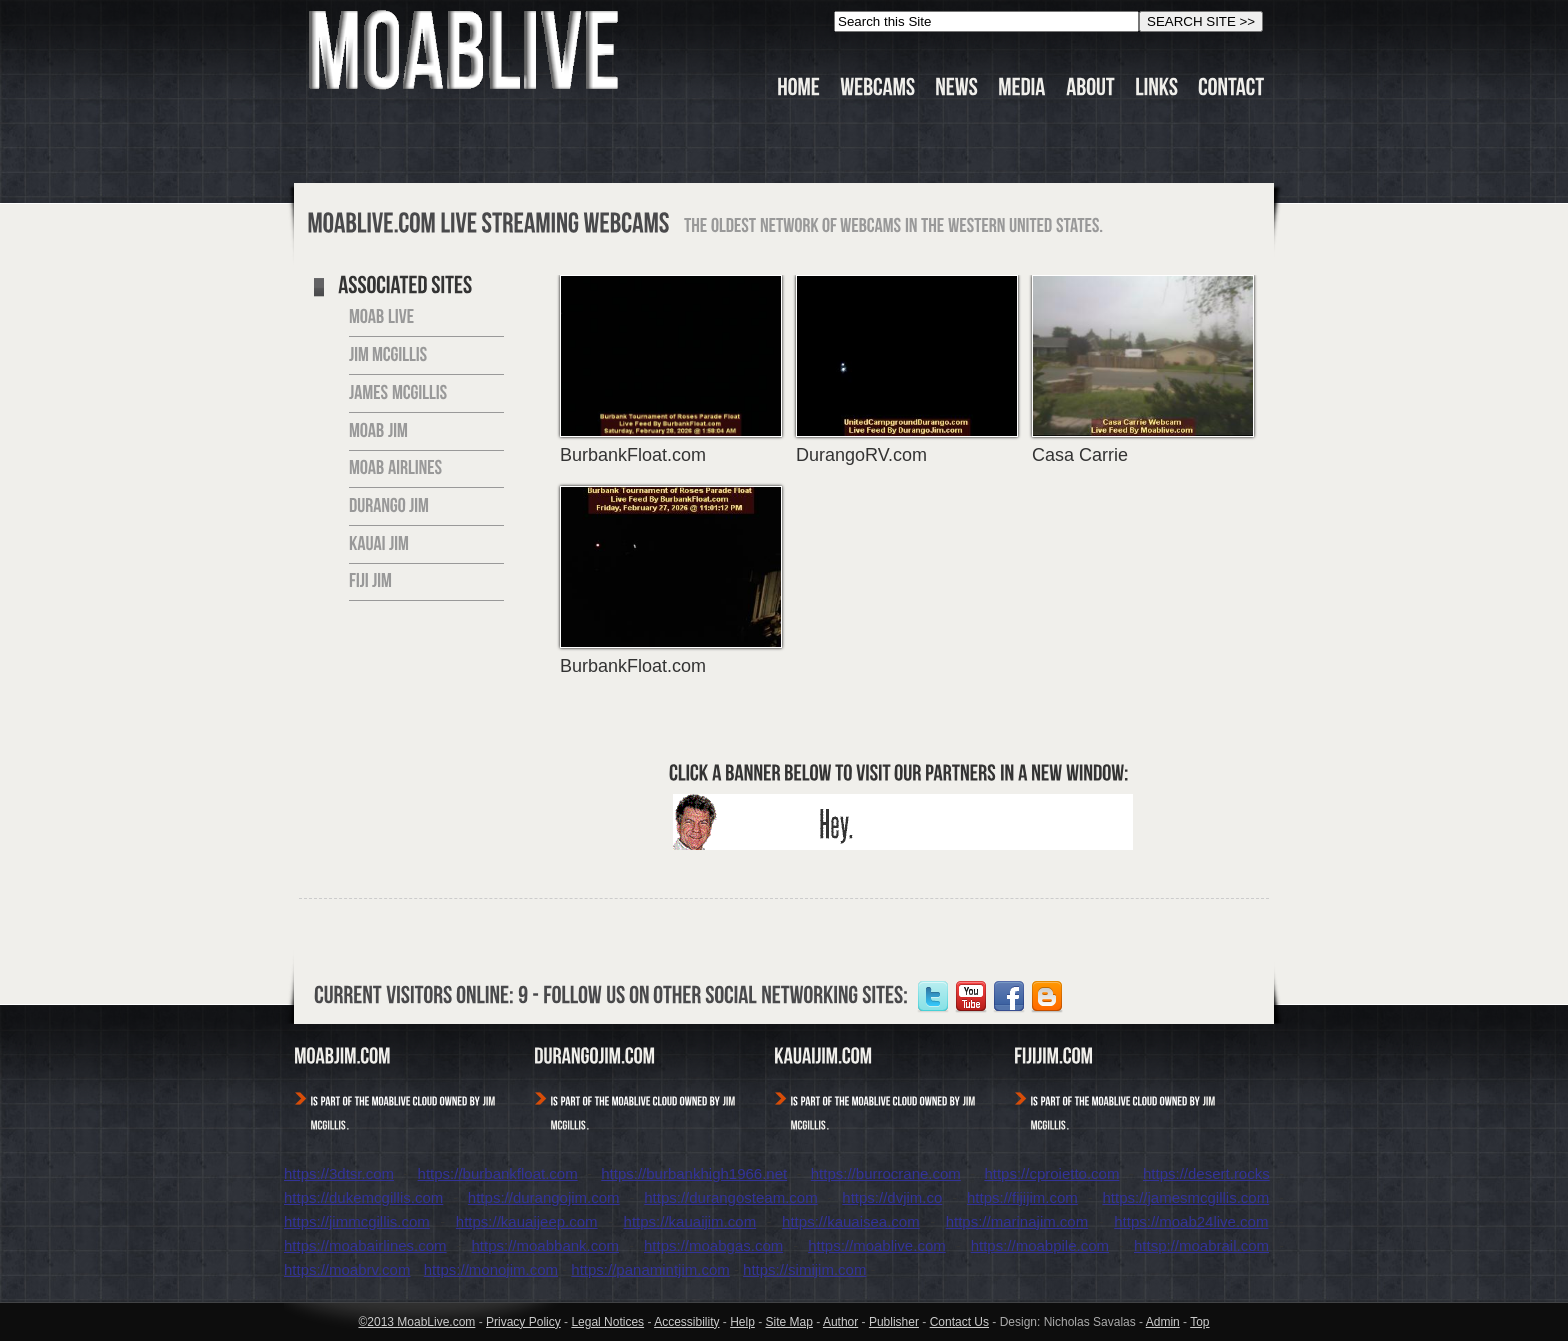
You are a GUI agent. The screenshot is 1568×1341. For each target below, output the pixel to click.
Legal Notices (607, 1322)
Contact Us (959, 1322)
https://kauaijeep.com (527, 1221)
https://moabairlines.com (365, 1245)
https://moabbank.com (546, 1245)
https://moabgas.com (713, 1245)
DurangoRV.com (861, 455)
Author (840, 1322)
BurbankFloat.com (633, 455)
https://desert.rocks (1206, 1173)
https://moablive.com (877, 1245)
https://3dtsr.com (339, 1173)
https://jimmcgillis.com (357, 1221)
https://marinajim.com (1017, 1221)
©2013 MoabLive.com (416, 1322)
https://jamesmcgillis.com (1185, 1197)
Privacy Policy (523, 1322)
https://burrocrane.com (886, 1173)
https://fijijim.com (1022, 1197)
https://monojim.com (491, 1269)
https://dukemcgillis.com (363, 1197)
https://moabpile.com (1040, 1245)
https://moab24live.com (1191, 1221)
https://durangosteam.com (730, 1197)
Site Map (789, 1322)
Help (742, 1322)
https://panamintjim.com (650, 1269)
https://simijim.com (804, 1269)
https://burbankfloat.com (498, 1173)
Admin (1163, 1322)
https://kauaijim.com (690, 1221)
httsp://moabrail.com (1201, 1245)
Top (1199, 1322)
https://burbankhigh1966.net (694, 1173)
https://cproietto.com (1051, 1173)
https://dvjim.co (892, 1197)
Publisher (894, 1322)
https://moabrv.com (347, 1269)
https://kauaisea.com (851, 1221)
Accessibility (686, 1322)
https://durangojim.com (544, 1197)
